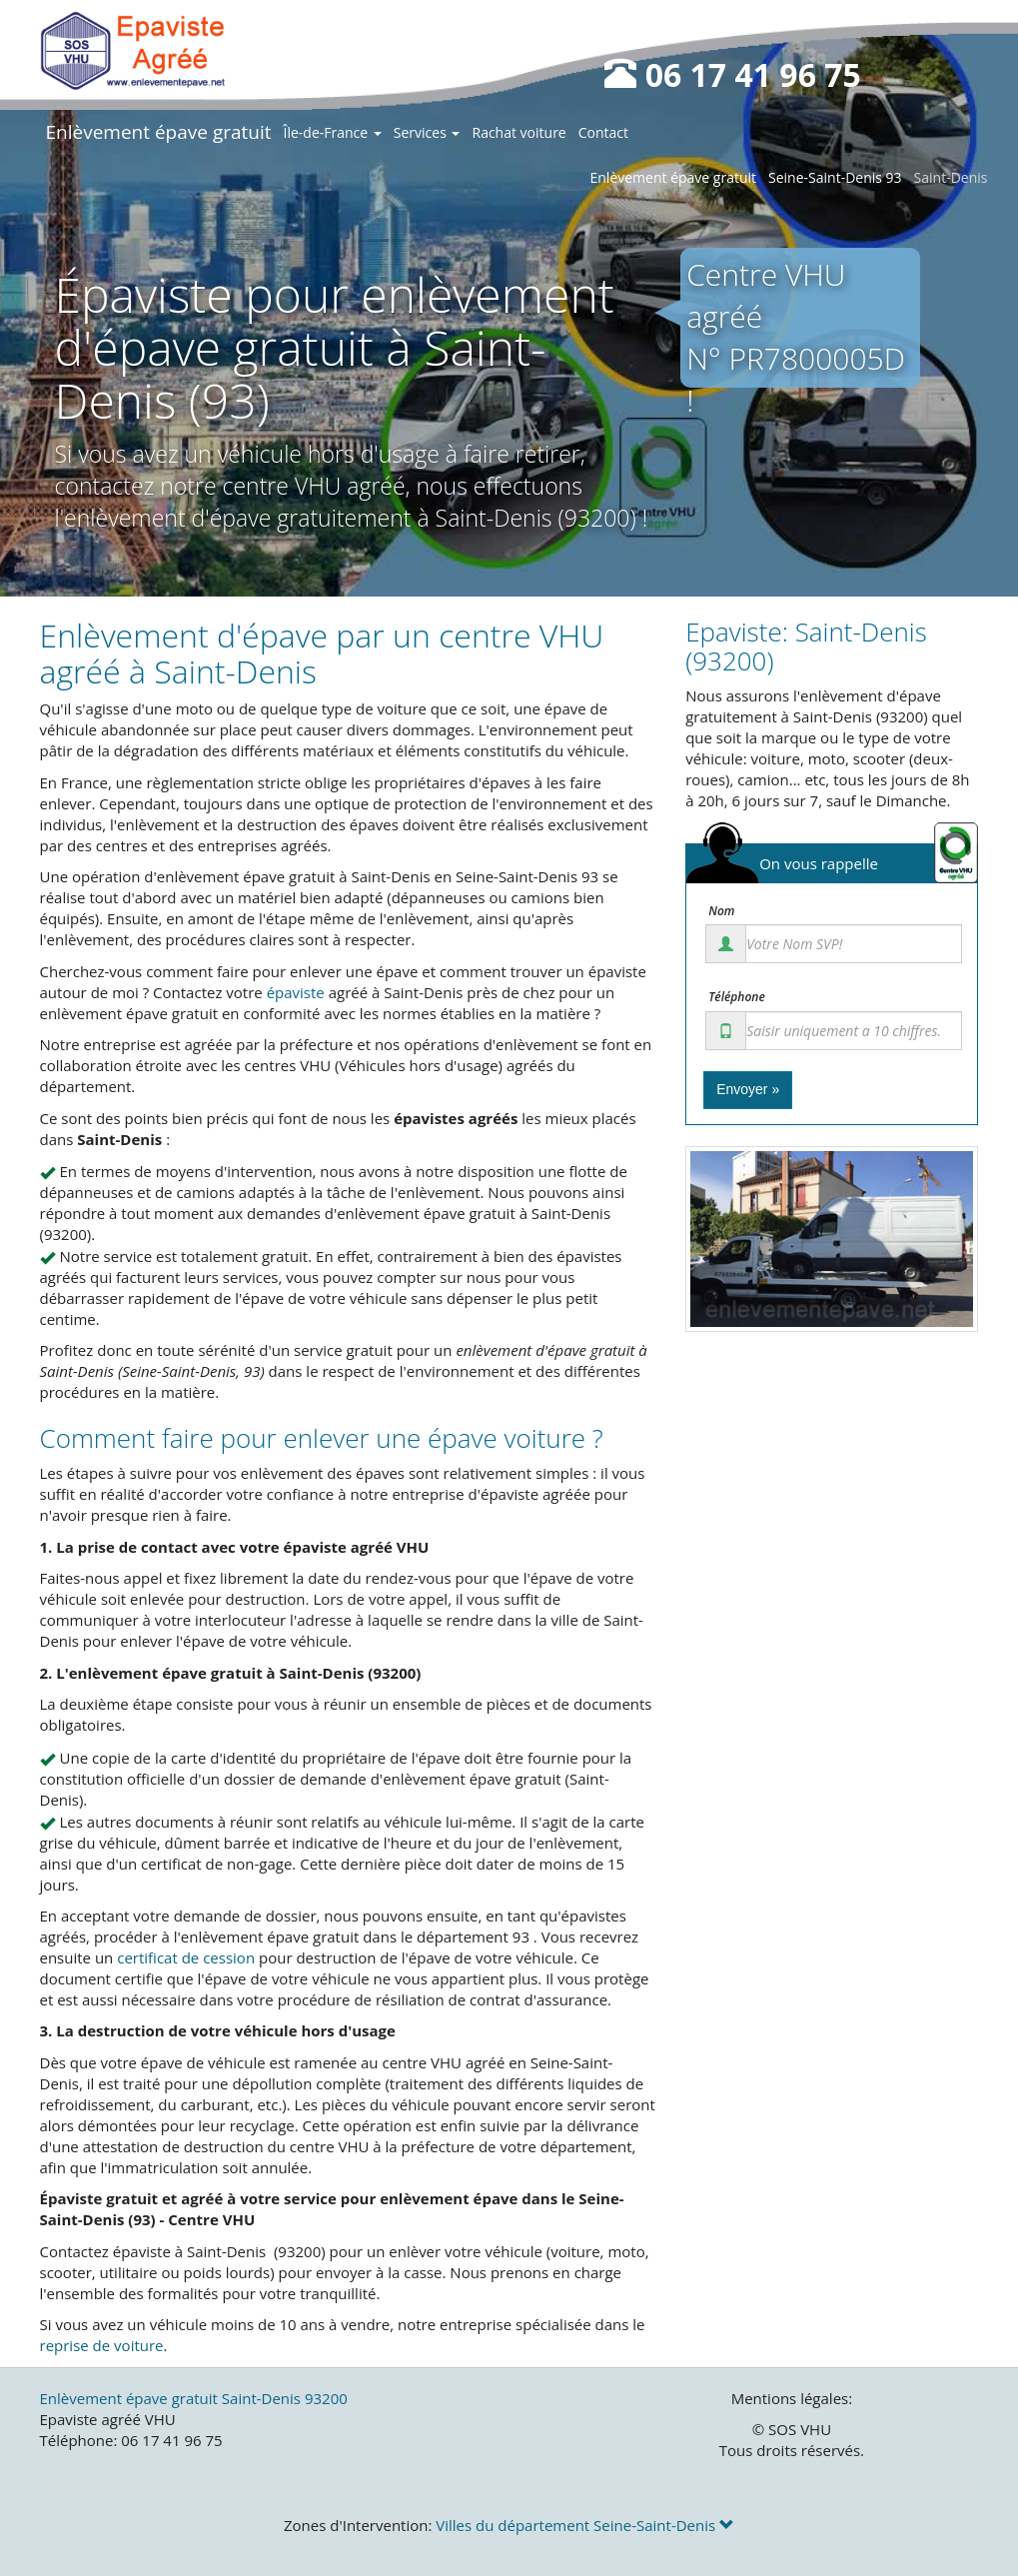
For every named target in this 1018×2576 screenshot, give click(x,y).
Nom (721, 911)
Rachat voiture (518, 132)
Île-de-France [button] (333, 132)
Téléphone (736, 997)
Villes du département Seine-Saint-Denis (585, 2525)
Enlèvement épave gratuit (159, 132)
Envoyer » (747, 1089)
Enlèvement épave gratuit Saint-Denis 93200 (194, 2398)
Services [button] (427, 132)
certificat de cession (186, 1957)
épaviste (296, 992)
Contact (603, 132)
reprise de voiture (102, 2345)
